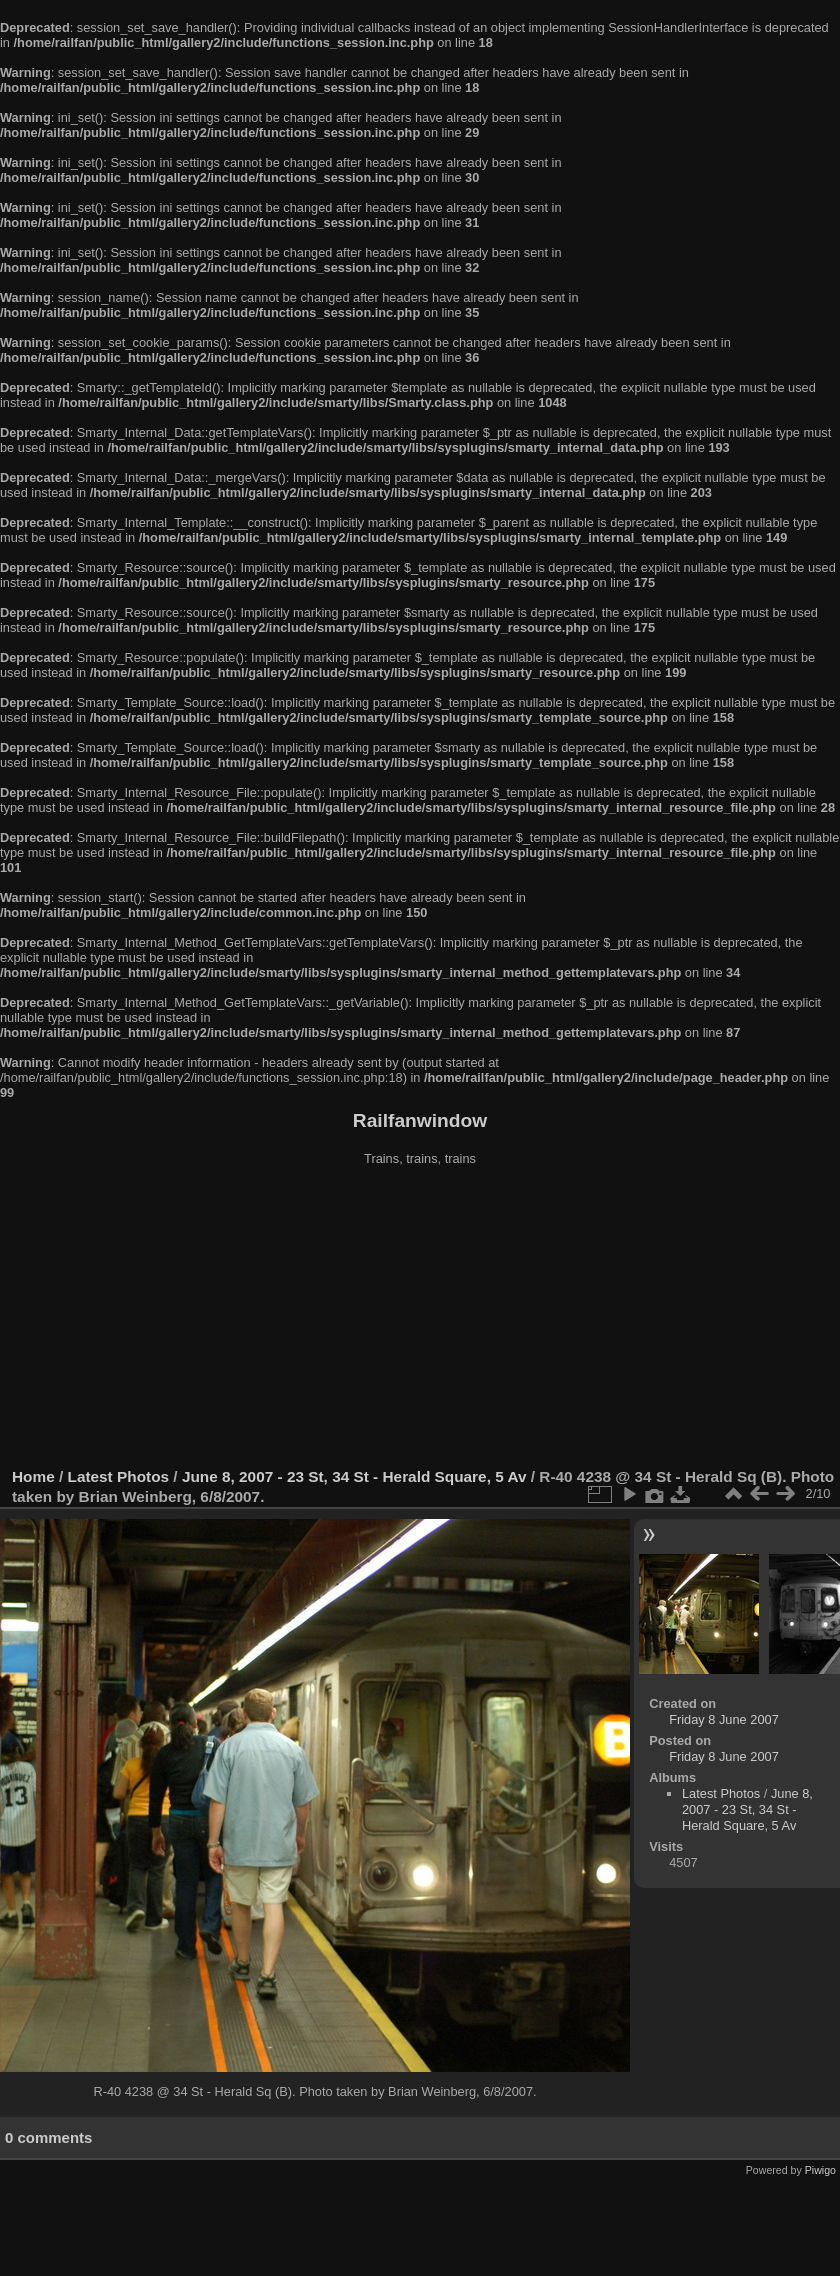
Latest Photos (119, 1476)
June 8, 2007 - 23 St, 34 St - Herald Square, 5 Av (354, 1476)
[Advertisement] (420, 1319)
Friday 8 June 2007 (724, 1719)
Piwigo (820, 2170)
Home (33, 1476)
